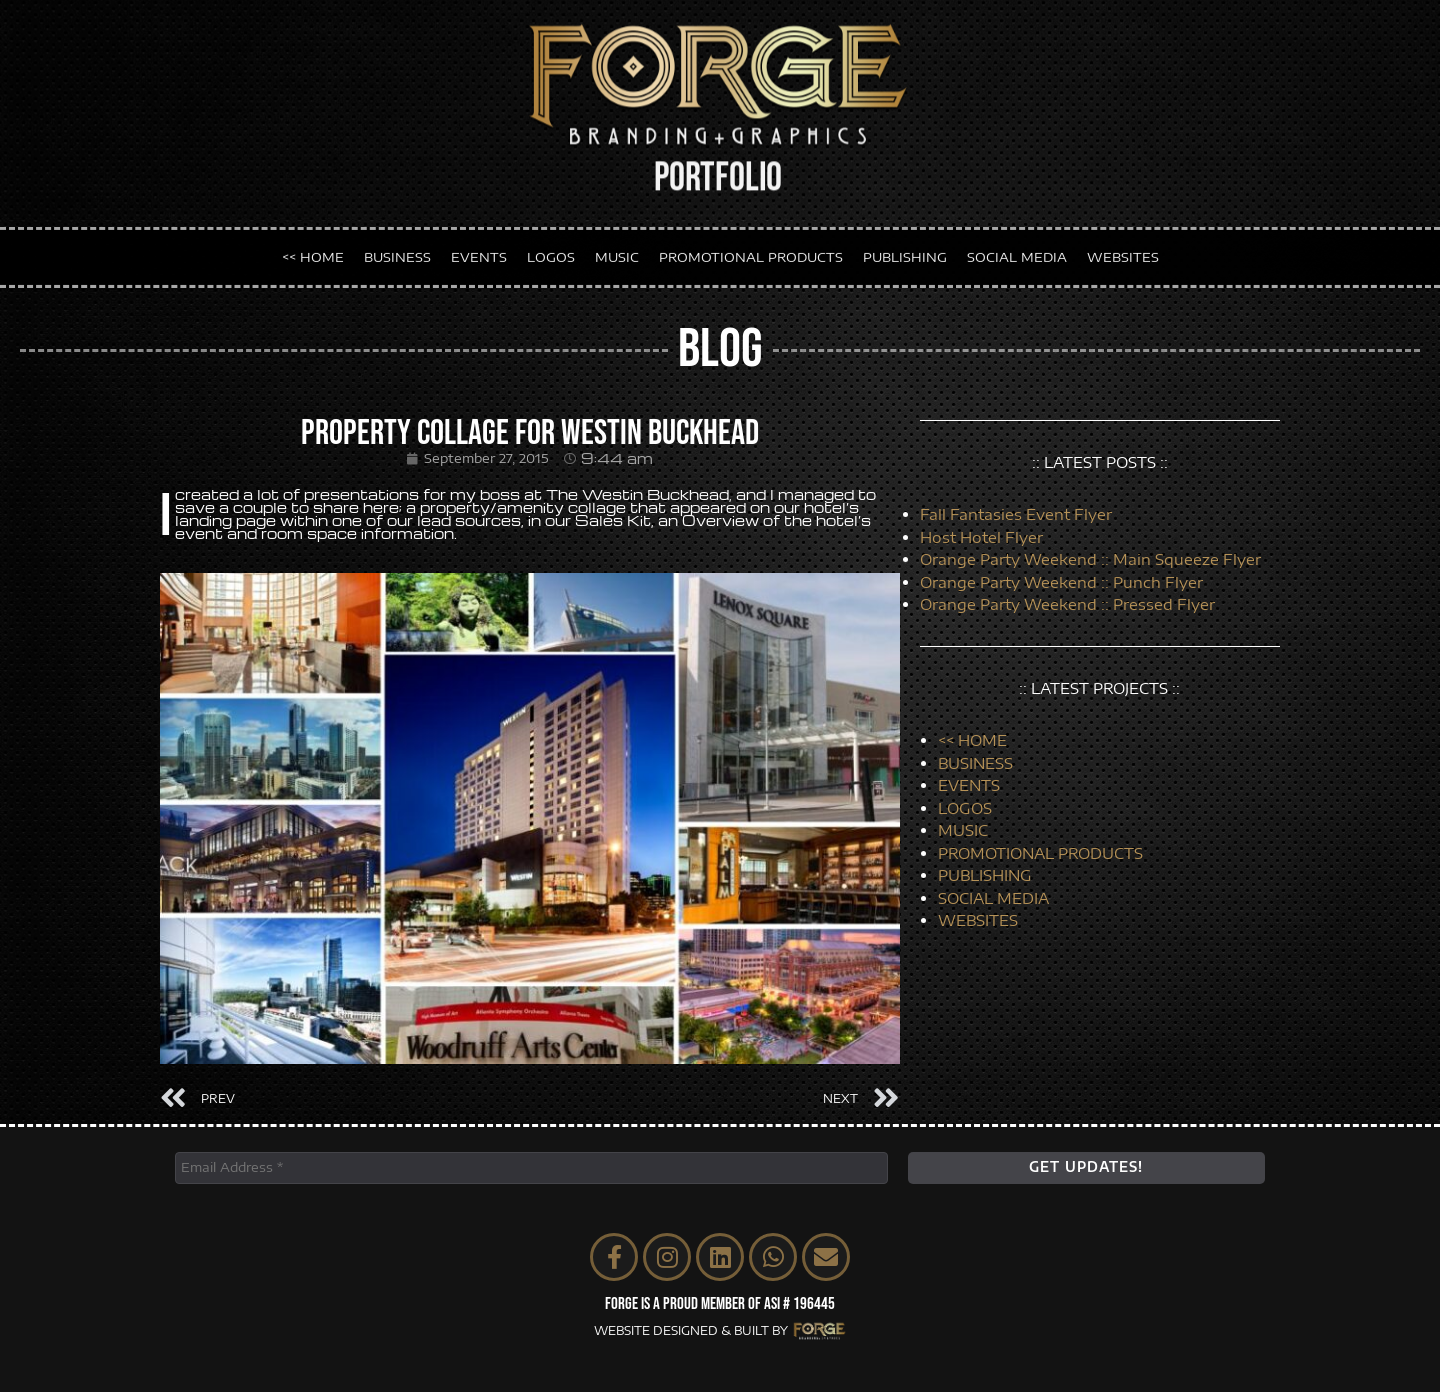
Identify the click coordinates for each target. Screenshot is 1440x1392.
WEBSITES (1123, 252)
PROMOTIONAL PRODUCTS (751, 252)
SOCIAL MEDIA (1017, 252)
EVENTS (479, 252)
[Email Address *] (531, 1168)
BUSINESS (397, 252)
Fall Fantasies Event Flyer (1016, 514)
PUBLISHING (905, 252)
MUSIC (617, 252)
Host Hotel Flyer (981, 537)
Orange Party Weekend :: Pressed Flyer (1067, 604)
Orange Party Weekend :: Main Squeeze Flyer (1090, 559)
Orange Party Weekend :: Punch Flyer (1061, 582)
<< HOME (313, 252)
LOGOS (551, 252)
